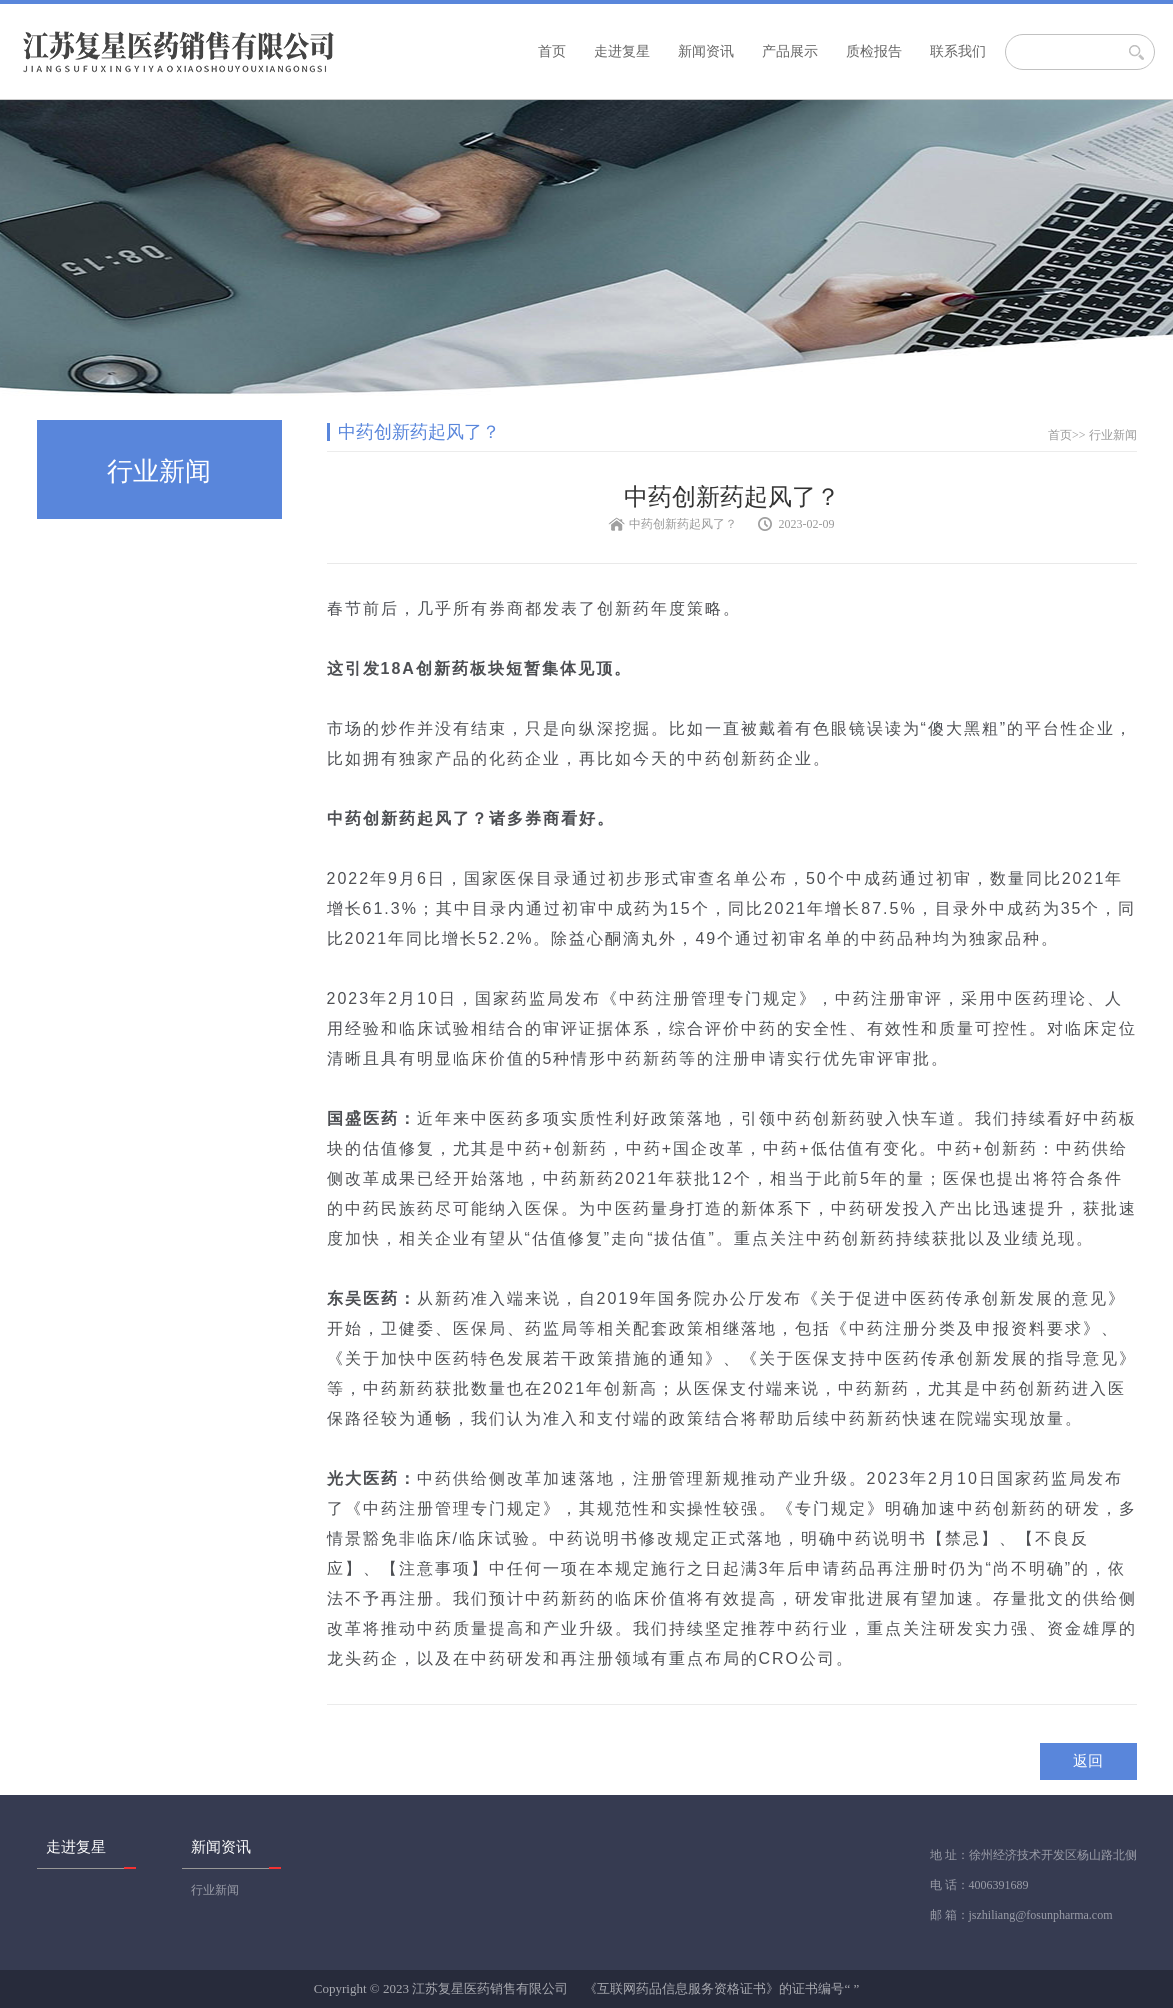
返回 (1088, 1761)
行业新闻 (1113, 435)
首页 (552, 51)
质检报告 (874, 51)
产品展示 (790, 51)
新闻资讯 (706, 51)
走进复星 (622, 51)
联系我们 (958, 51)
